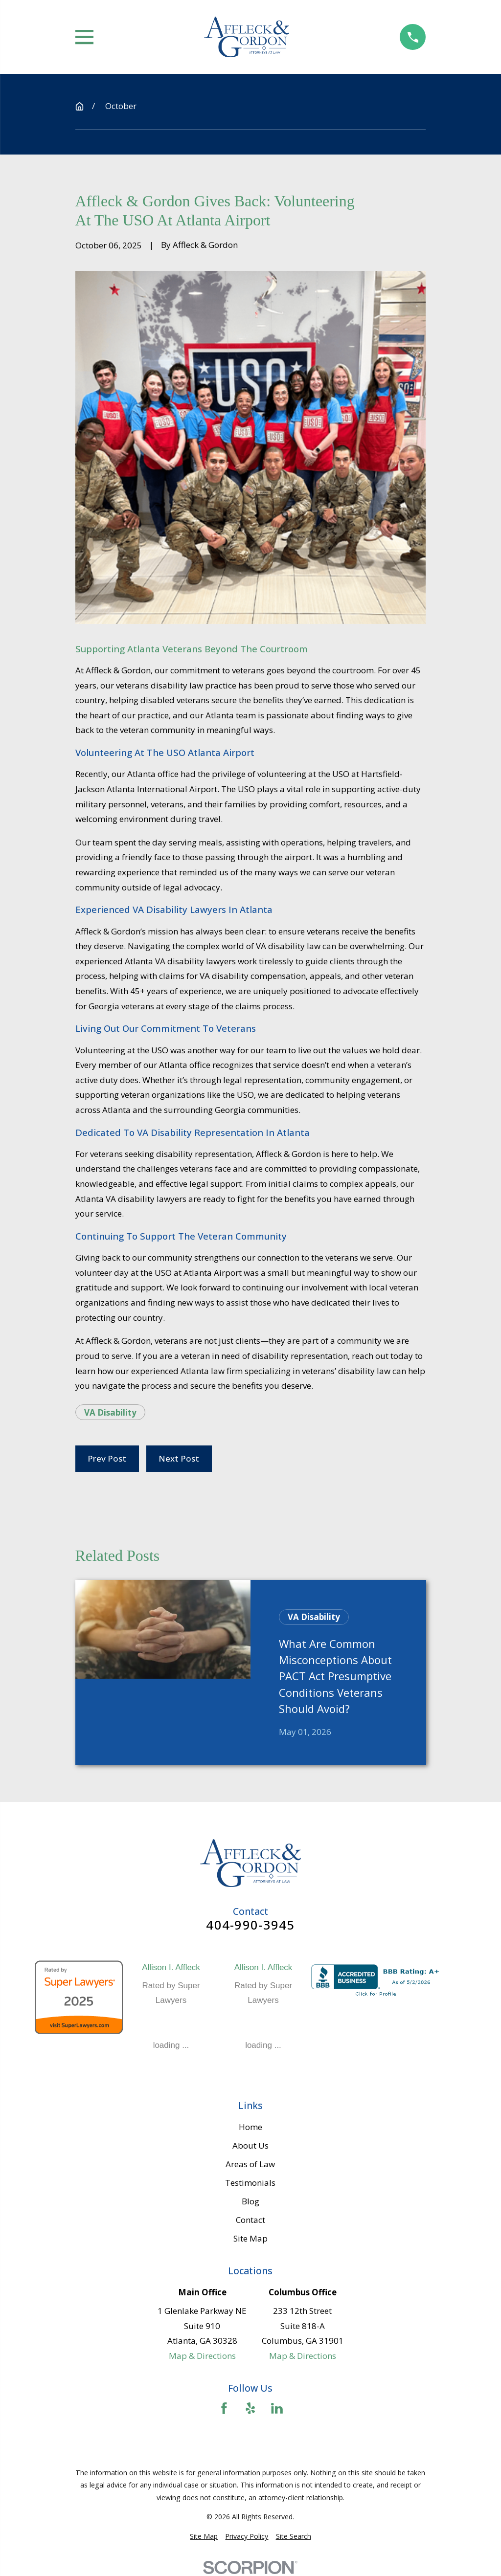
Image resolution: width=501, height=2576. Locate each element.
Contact (250, 2219)
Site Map (250, 2238)
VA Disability (110, 1412)
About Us (250, 2145)
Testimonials (250, 2182)
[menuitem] (204, 2536)
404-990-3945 (250, 1925)
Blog (250, 2201)
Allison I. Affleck (171, 1967)
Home (250, 2126)
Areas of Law (250, 2164)
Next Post (179, 1458)
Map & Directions (202, 2355)
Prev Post (107, 1458)
